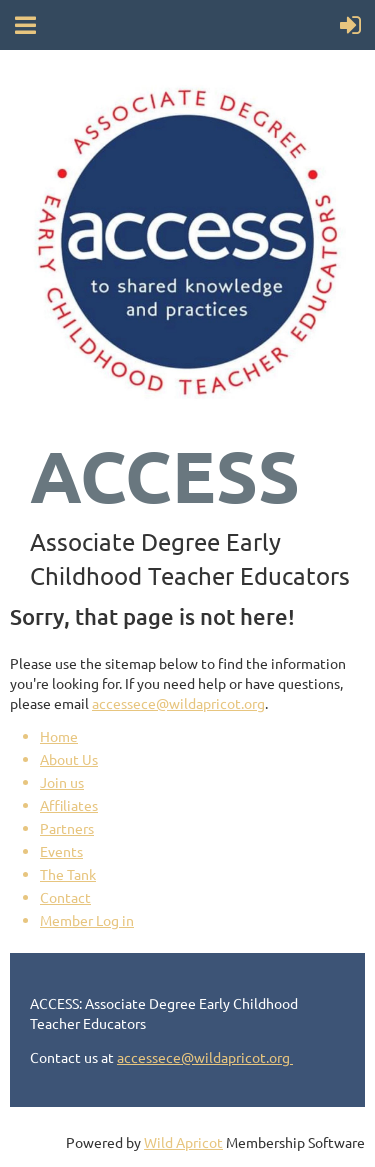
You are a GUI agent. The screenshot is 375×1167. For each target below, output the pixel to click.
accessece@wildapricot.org (178, 703)
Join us (62, 782)
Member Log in (87, 920)
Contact (65, 897)
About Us (69, 759)
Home (59, 736)
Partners (67, 828)
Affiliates (69, 805)
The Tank (68, 874)
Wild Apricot (183, 1142)
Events (61, 851)
